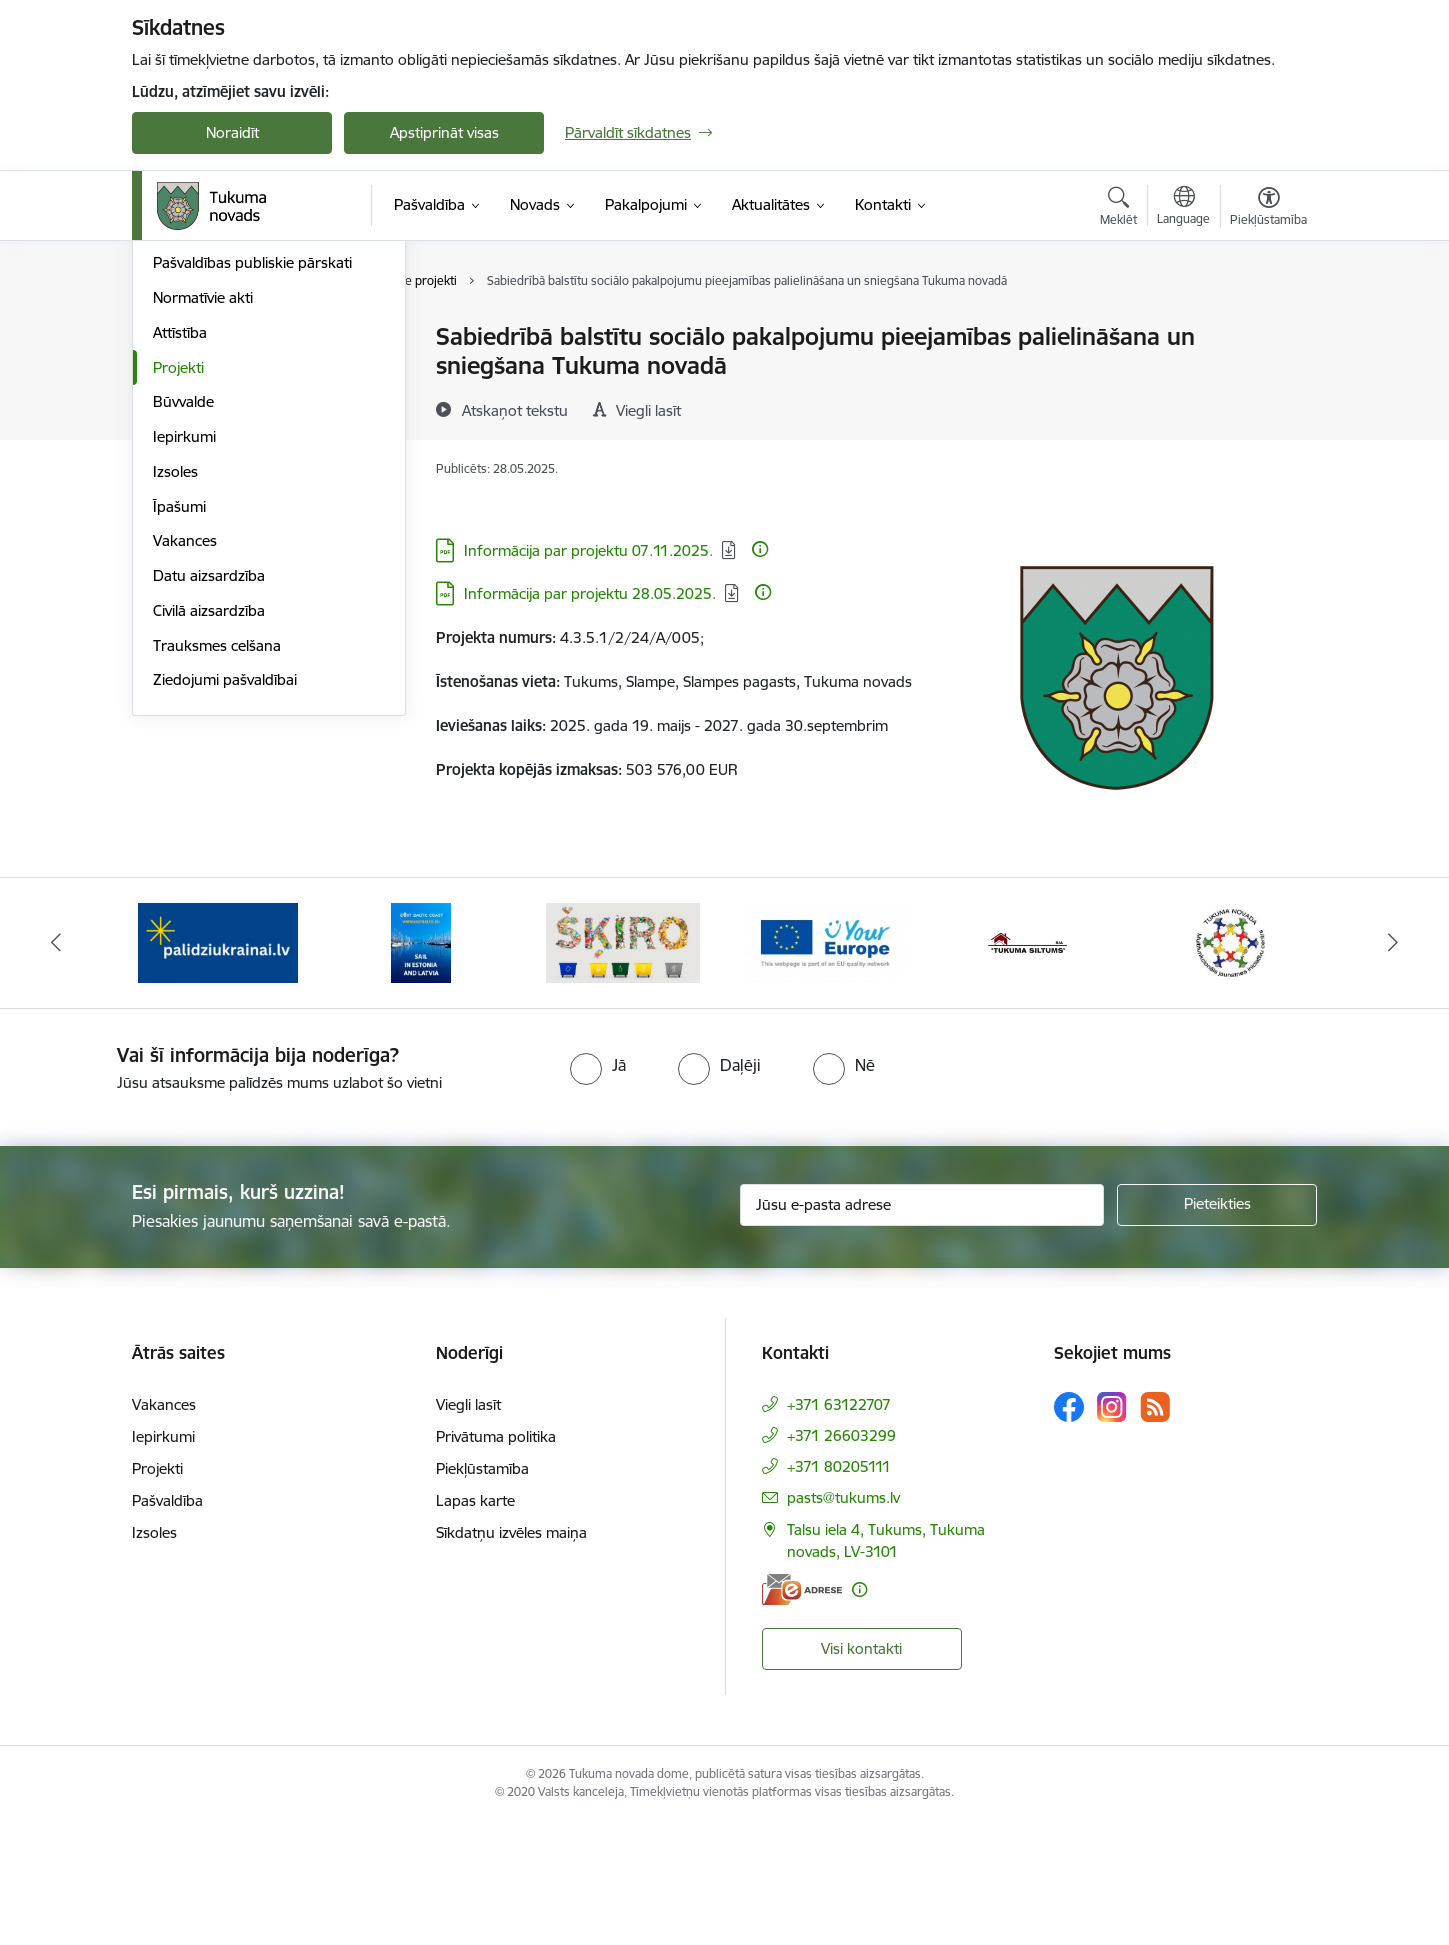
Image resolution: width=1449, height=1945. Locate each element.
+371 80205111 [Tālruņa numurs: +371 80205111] (839, 1589)
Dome (173, 337)
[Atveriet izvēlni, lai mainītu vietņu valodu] (1183, 208)
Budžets (180, 442)
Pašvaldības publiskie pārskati (252, 476)
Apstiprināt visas (444, 132)
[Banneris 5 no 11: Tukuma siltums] (1028, 1064)
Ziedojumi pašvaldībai (225, 893)
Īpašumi (179, 720)
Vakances (185, 754)
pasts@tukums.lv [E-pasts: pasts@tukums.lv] (843, 1620)
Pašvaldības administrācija (240, 372)
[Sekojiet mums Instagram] (1112, 1530)
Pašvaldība (167, 1623)
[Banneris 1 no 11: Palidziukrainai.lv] (218, 1064)
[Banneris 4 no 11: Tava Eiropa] (825, 1064)
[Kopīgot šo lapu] (1268, 378)
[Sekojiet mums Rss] (1155, 1530)
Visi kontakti (861, 1771)
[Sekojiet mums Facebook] (1069, 1530)
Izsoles (175, 685)
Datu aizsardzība (209, 789)
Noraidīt (232, 132)
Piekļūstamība (482, 1591)
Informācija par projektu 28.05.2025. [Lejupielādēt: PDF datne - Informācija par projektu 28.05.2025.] (590, 593)
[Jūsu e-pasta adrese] (922, 1328)
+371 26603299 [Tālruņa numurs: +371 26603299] (841, 1558)
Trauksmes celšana (217, 859)
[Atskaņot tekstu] (515, 410)
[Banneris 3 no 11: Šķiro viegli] (623, 1064)
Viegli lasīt (468, 1527)
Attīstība (180, 546)
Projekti (178, 581)
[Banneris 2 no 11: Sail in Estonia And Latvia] (421, 1064)
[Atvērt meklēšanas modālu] (1118, 209)
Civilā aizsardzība (209, 824)
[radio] (598, 1189)
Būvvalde (183, 615)
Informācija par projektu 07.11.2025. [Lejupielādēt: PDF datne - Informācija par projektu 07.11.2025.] (588, 550)
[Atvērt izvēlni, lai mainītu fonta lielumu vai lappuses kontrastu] (1268, 209)
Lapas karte (475, 1623)
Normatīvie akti (203, 511)
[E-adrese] (802, 1712)
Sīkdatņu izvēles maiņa (511, 1655)
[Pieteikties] (1217, 1328)
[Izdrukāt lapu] (1268, 328)
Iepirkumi (184, 650)
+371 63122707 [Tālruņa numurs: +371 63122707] (839, 1527)
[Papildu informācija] (760, 549)
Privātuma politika (496, 1559)
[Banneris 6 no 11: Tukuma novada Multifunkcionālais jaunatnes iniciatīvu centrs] (1231, 1064)
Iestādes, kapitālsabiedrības (245, 407)
